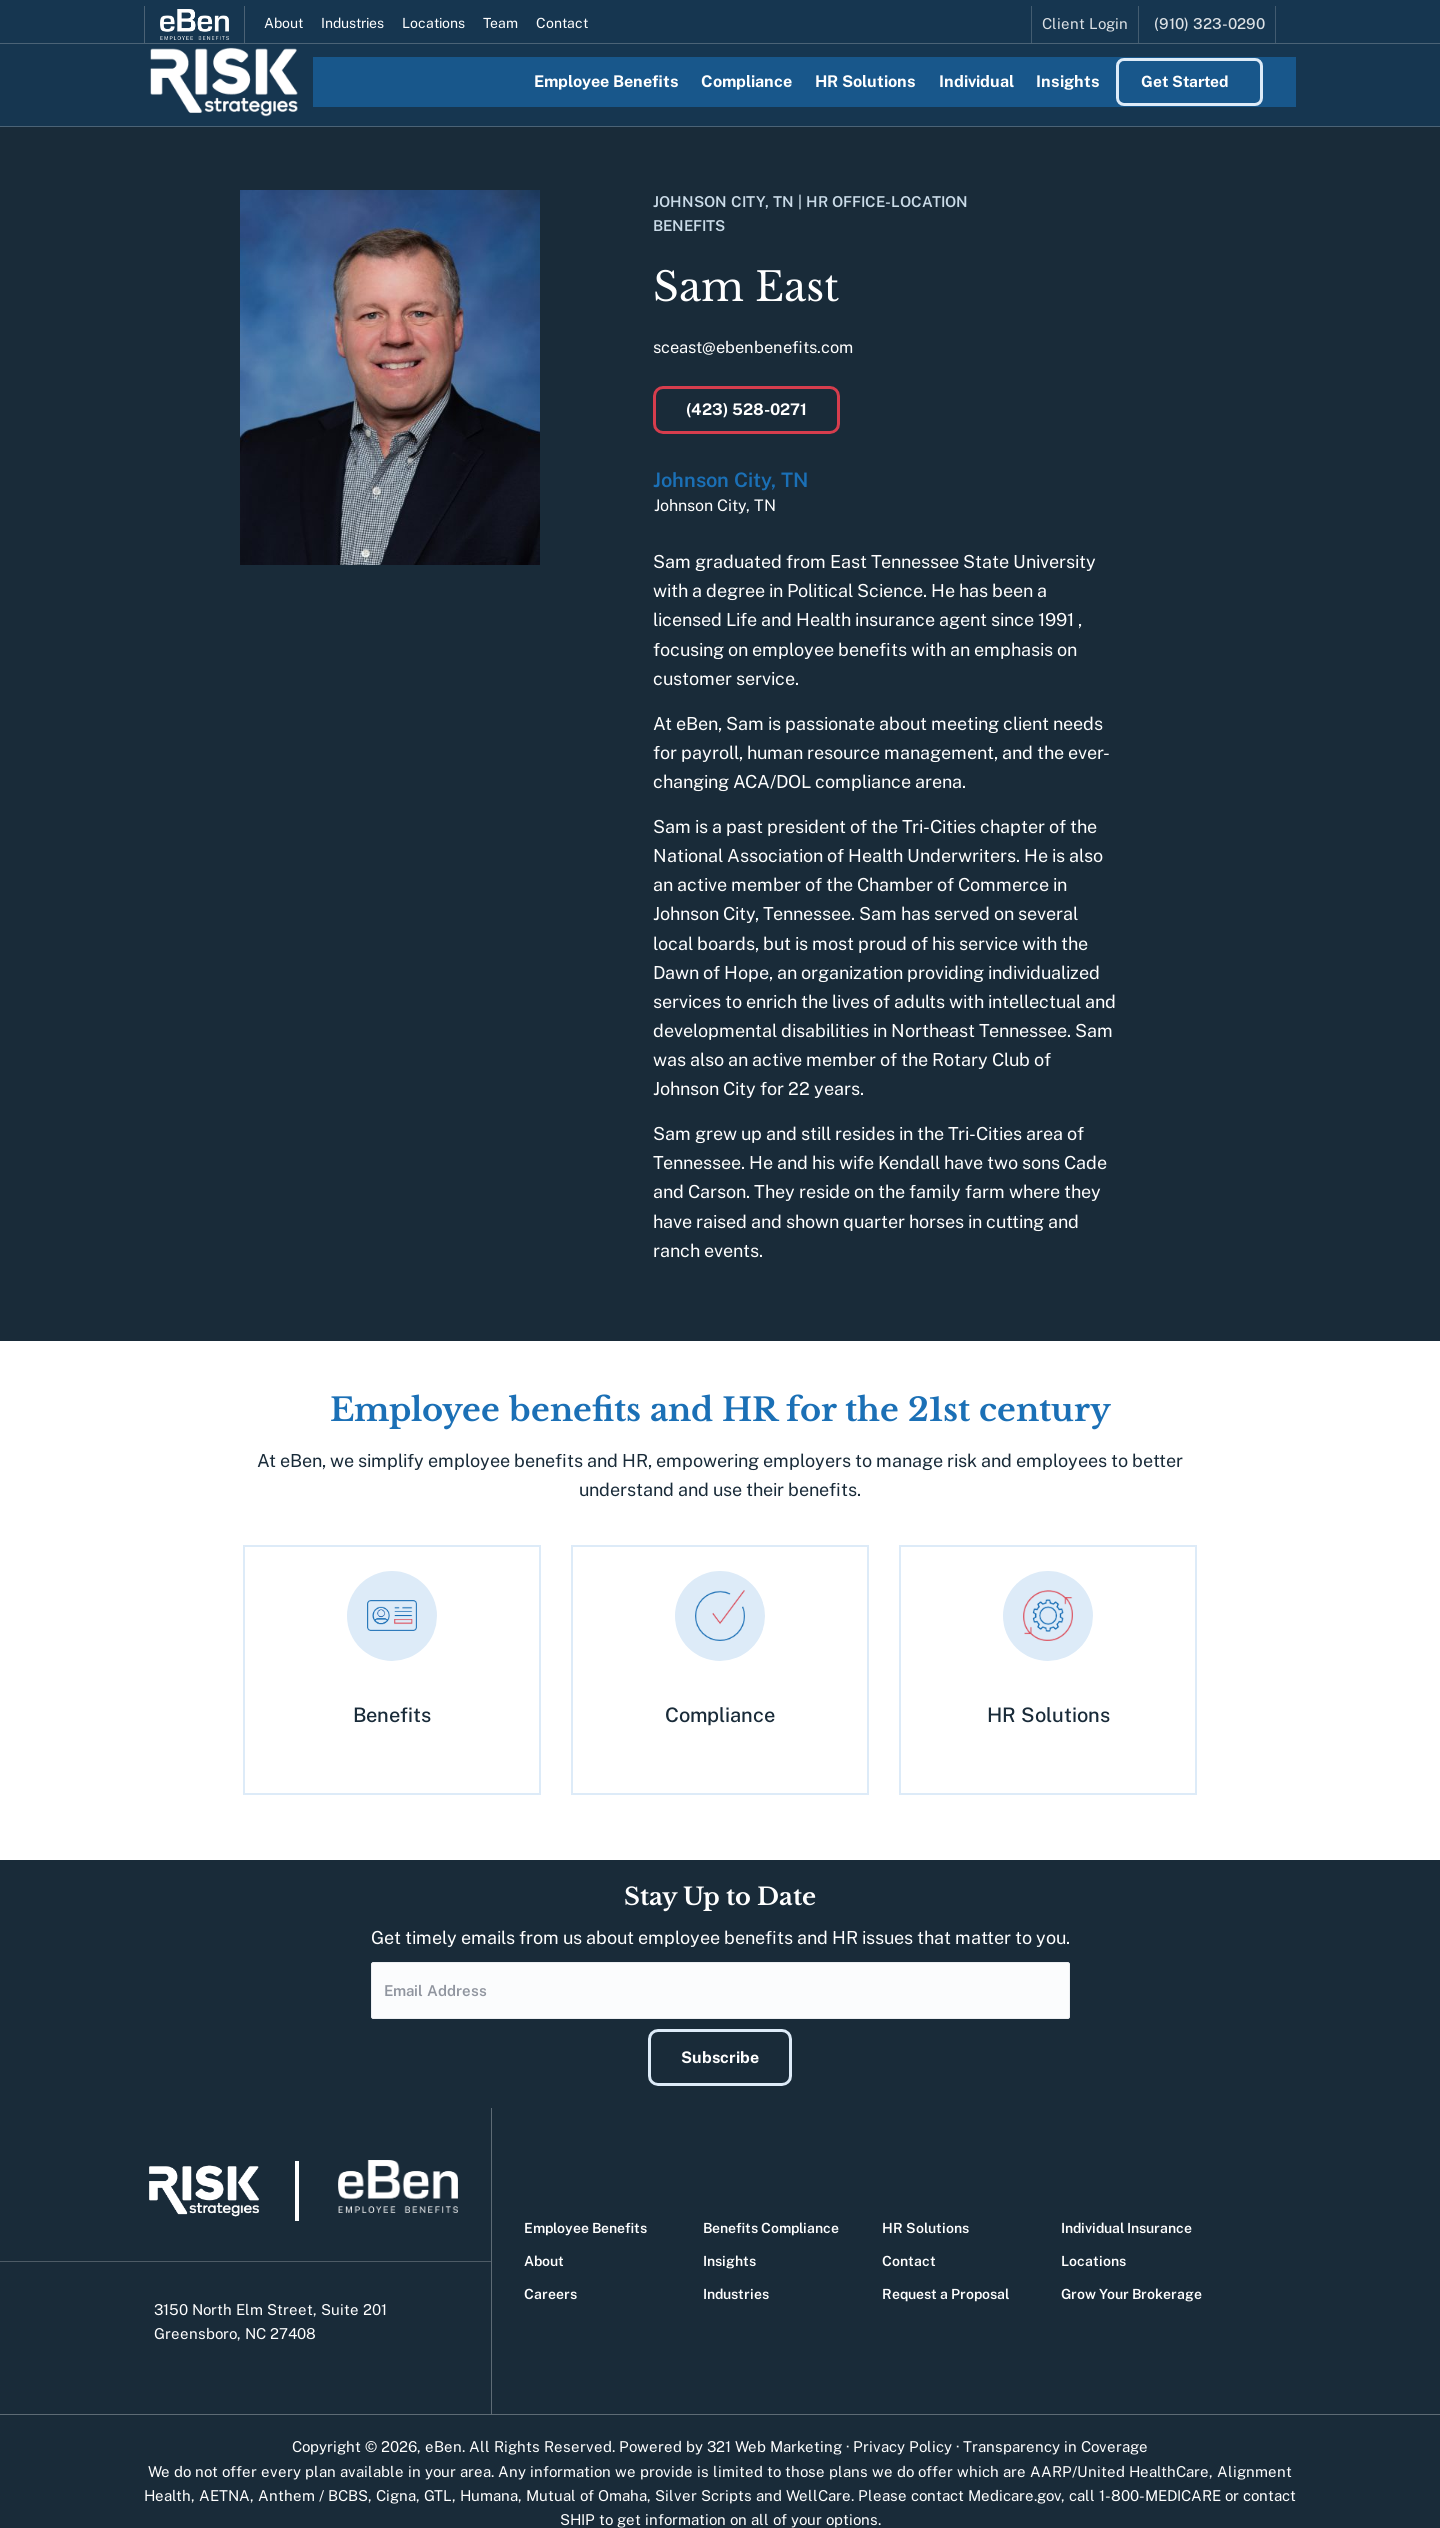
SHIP (577, 2495)
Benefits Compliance (771, 2204)
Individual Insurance (1126, 2204)
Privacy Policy (902, 2422)
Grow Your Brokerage (1131, 2270)
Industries (352, 18)
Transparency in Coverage (1055, 2422)
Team (500, 18)
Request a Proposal (945, 2270)
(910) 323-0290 (1209, 17)
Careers (550, 2270)
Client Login (1085, 17)
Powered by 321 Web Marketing (730, 2422)
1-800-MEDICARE (1160, 2471)
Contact (562, 18)
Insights (729, 2237)
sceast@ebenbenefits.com (763, 346)
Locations (433, 18)
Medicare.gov (1014, 2471)
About (283, 18)
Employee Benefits (585, 2204)
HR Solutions (925, 2204)
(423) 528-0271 (746, 409)
